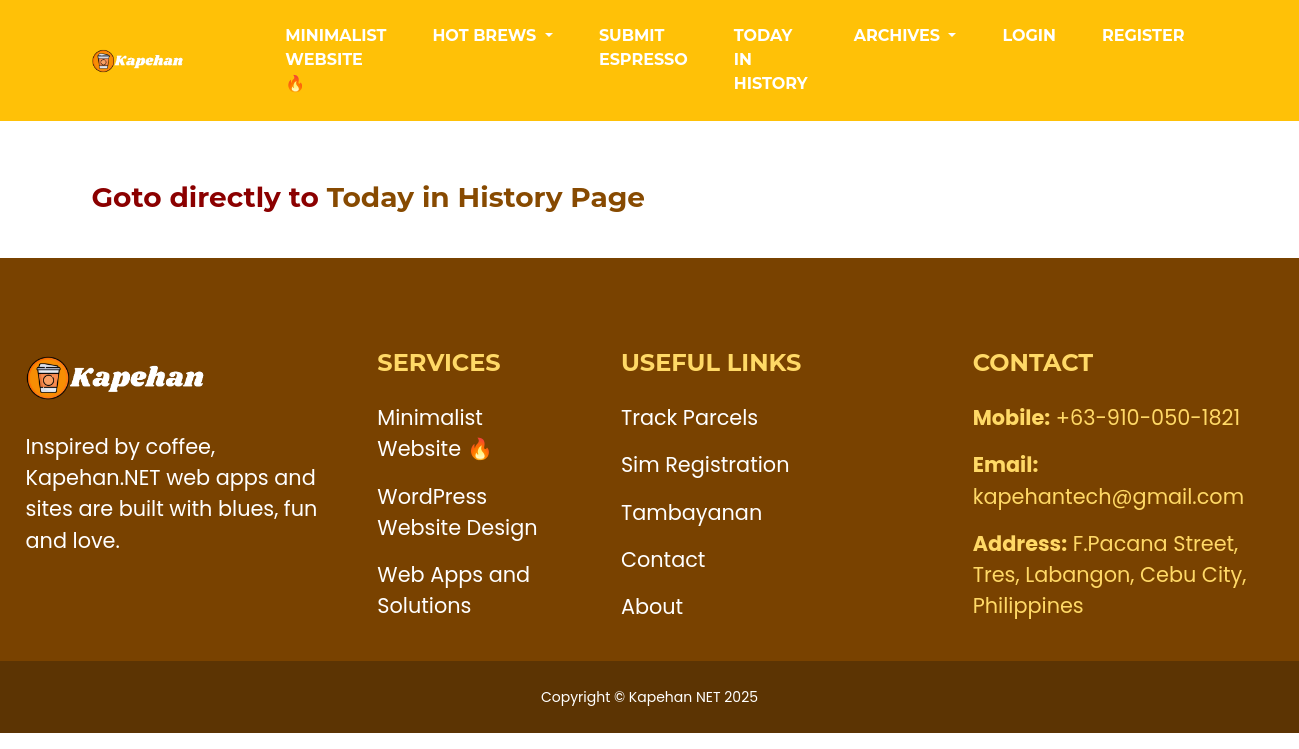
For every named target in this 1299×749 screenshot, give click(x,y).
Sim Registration (705, 480)
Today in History (771, 67)
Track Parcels (689, 433)
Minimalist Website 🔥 (335, 67)
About (652, 621)
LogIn (1029, 43)
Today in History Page (486, 212)
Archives (899, 43)
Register (1143, 43)
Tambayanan (691, 527)
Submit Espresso (643, 55)
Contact (663, 574)
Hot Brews (486, 43)
